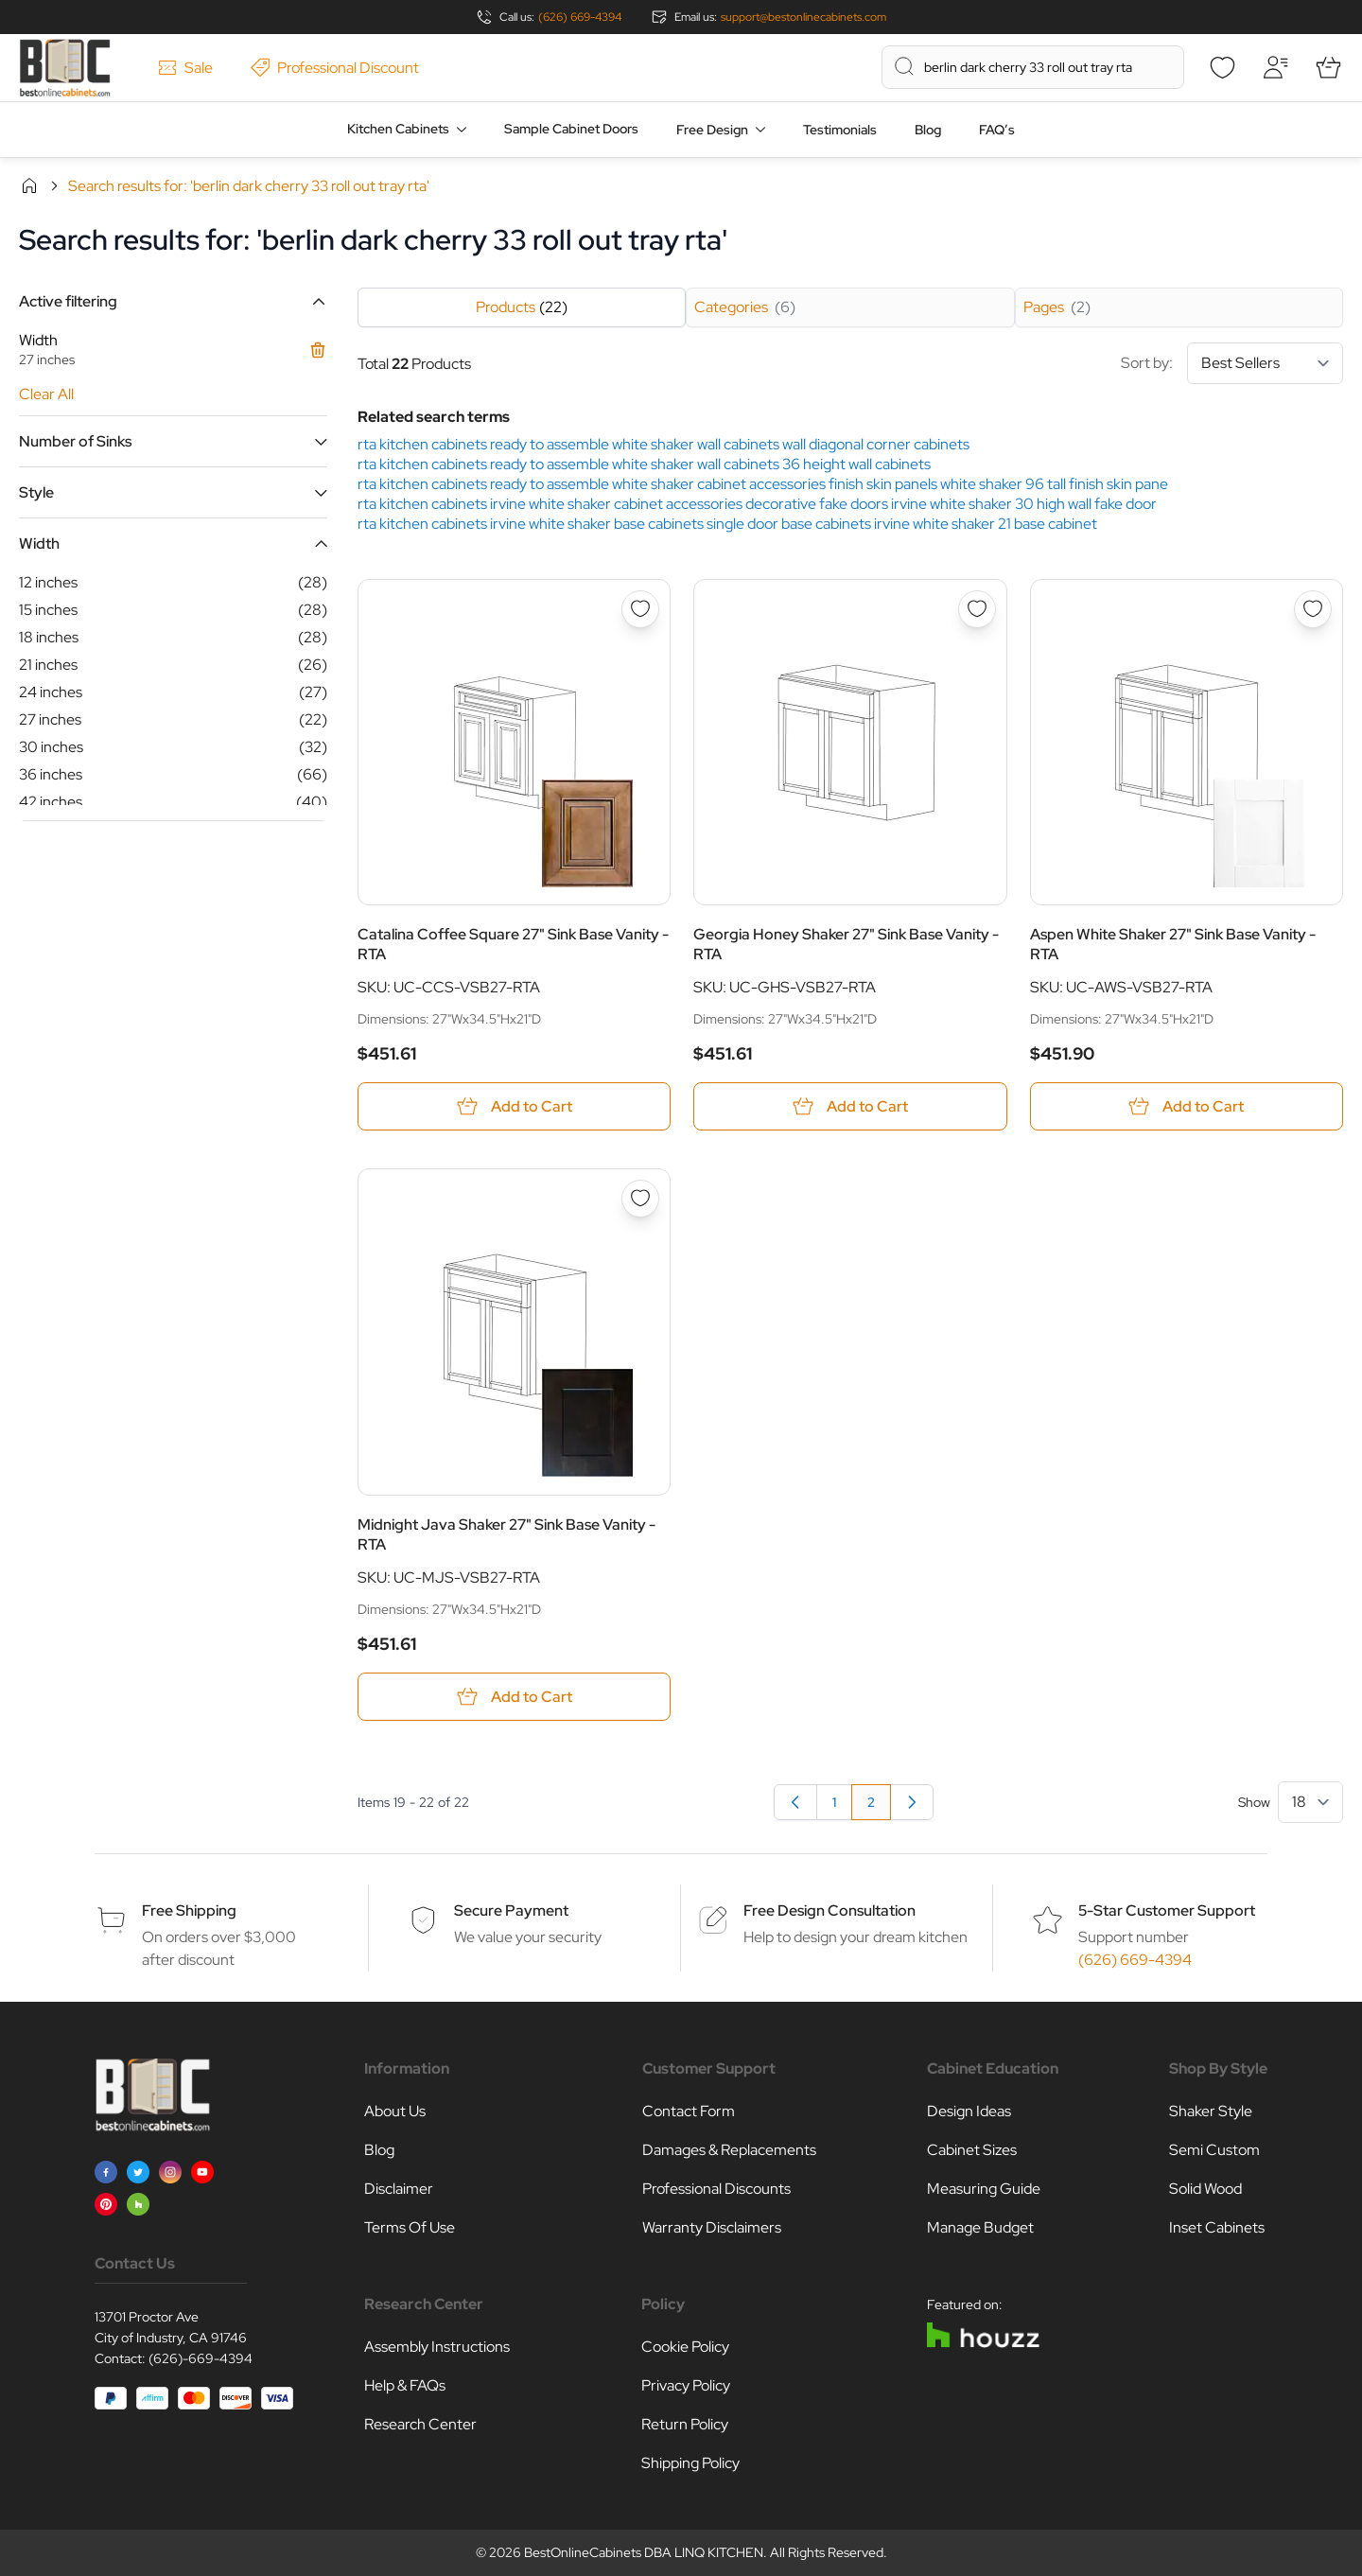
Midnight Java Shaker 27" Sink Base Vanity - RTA (506, 1534)
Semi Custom (1214, 2150)
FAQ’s (997, 129)
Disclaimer (398, 2189)
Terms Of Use (409, 2227)
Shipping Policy (690, 2463)
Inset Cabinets (1217, 2227)
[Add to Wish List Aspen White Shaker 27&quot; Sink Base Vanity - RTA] (1313, 609)
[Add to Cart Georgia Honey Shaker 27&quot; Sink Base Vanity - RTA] (849, 1106)
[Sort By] (1265, 363)
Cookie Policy (685, 2347)
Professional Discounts (716, 2189)
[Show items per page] (1310, 1802)
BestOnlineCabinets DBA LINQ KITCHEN (643, 2552)
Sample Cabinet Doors (571, 128)
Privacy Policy (685, 2385)
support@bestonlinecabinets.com (803, 17)
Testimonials (840, 129)
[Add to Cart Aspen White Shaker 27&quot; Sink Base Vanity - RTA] (1186, 1106)
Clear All (46, 394)
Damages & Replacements (729, 2150)
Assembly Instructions (437, 2347)
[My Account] (1275, 67)
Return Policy (684, 2424)
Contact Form (688, 2111)
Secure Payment (511, 1910)
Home (29, 185)
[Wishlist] (1222, 67)
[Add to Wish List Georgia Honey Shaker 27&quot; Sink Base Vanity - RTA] (977, 609)
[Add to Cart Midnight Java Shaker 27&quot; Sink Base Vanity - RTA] (514, 1697)
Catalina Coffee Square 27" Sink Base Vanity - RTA (513, 944)
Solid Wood (1205, 2189)
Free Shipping (189, 1910)
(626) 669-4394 (579, 17)
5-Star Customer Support (1166, 1910)
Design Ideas (969, 2111)
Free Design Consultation (829, 1910)
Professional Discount (335, 68)
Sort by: (1232, 363)
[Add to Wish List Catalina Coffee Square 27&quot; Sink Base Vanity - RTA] (640, 609)
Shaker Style (1210, 2111)
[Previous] (795, 1802)
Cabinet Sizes (972, 2150)
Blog (928, 129)
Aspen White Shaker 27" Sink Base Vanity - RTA (1173, 944)
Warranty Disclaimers (711, 2227)
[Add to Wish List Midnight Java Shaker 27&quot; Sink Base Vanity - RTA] (640, 1199)
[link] (912, 1802)
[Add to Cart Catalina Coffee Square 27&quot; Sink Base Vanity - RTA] (514, 1106)
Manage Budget (980, 2227)
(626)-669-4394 (200, 2358)
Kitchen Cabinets (398, 128)
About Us (395, 2111)
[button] (173, 301)
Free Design (712, 129)
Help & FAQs (404, 2385)
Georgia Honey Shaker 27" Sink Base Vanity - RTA (846, 944)
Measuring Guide (983, 2189)
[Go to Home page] (65, 67)
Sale (185, 68)
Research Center (420, 2424)
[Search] (904, 66)
